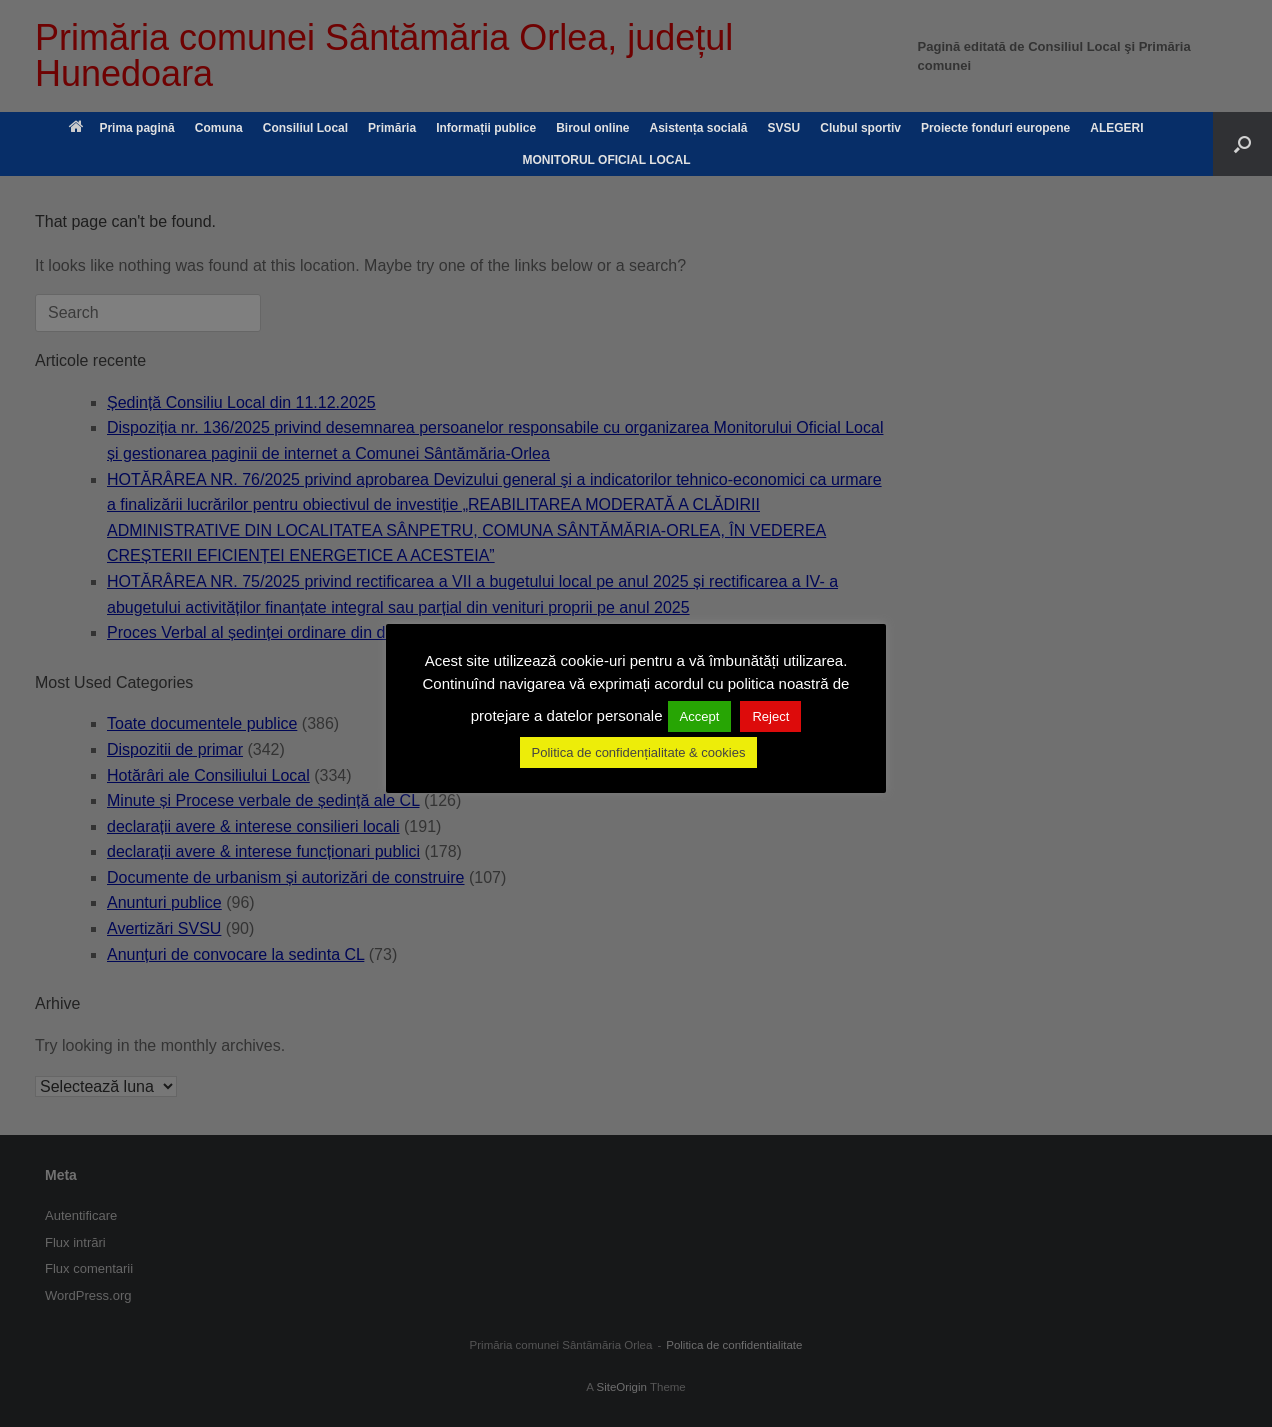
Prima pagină (121, 128)
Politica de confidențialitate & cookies (639, 752)
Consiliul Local (305, 128)
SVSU (784, 128)
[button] (1242, 144)
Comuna (219, 128)
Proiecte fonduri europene (995, 128)
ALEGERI (1116, 128)
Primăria (392, 128)
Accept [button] (700, 716)
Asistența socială (698, 128)
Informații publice (486, 128)
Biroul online (592, 128)
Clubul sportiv (860, 128)
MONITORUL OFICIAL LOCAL (607, 160)
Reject (770, 716)
